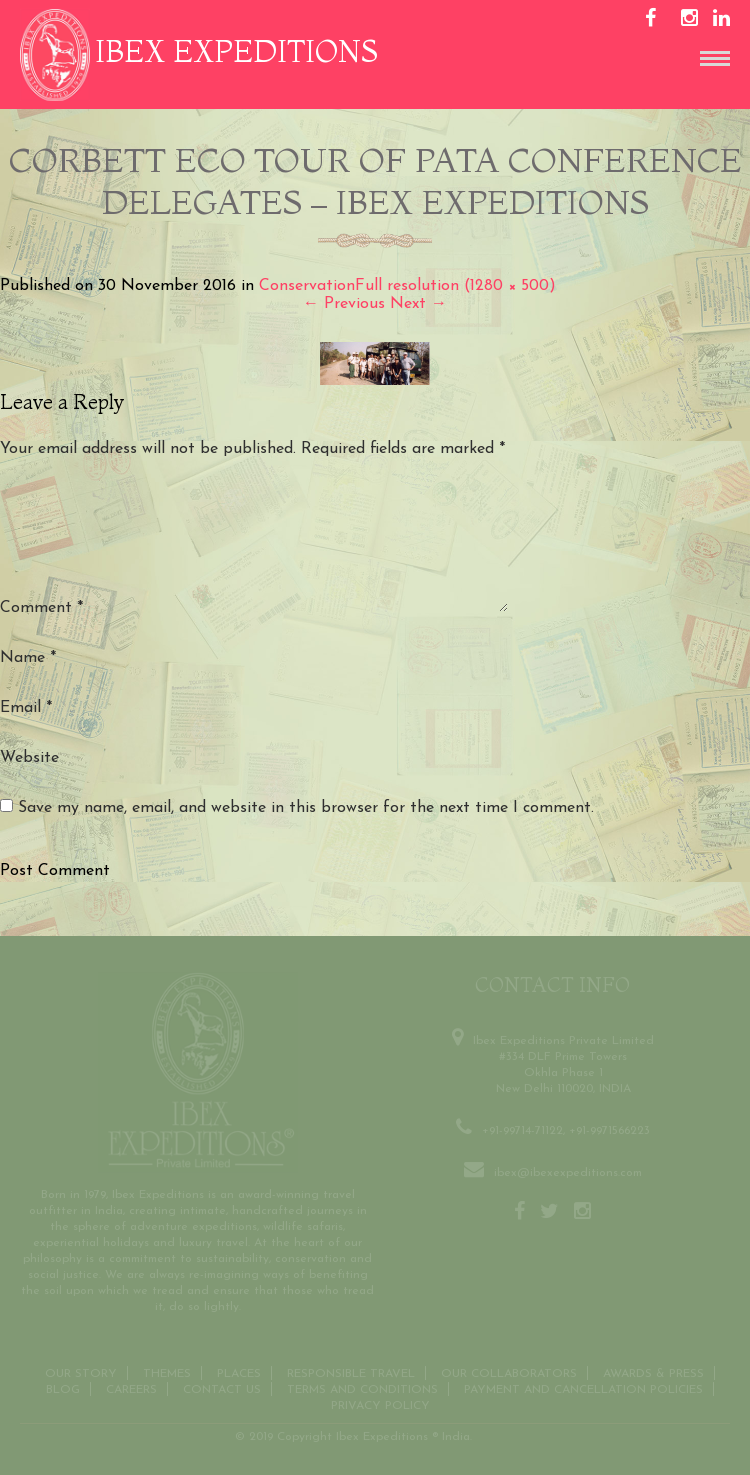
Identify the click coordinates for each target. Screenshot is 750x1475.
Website (29, 758)
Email (26, 708)
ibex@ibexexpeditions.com (568, 1171)
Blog (63, 1388)
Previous (344, 304)
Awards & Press (653, 1372)
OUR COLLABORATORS (509, 1372)
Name (28, 658)
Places (239, 1372)
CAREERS (131, 1388)
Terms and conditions (362, 1388)
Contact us (222, 1388)
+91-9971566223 (609, 1129)
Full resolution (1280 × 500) (455, 286)
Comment (41, 608)
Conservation (307, 286)
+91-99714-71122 (522, 1129)
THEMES (167, 1372)
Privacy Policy (380, 1404)
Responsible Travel (351, 1372)
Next (418, 304)
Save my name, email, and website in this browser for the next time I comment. (306, 808)
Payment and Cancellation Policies (583, 1388)
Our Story (81, 1372)
